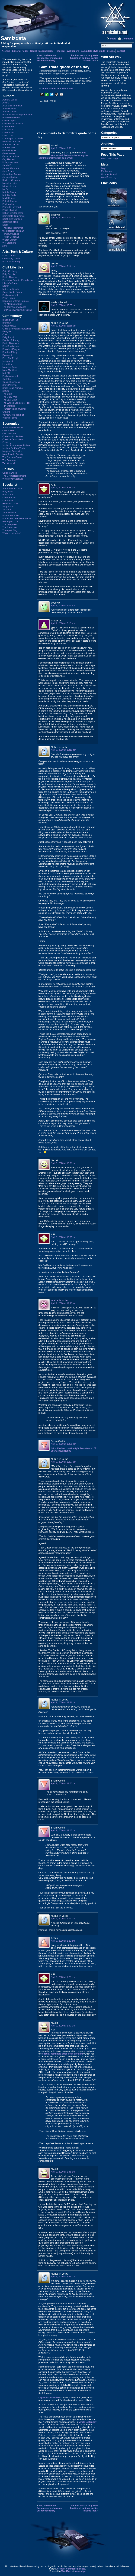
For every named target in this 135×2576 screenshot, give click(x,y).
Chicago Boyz (9, 325)
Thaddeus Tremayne (12, 228)
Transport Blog (9, 530)
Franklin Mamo (9, 147)
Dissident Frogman (11, 349)
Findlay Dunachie (11, 141)
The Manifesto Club (12, 304)
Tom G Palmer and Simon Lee (57, 88)
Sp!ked (5, 391)
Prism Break (8, 298)
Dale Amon (8, 129)
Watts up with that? (11, 533)
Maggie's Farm (9, 367)
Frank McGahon (10, 144)
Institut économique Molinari (16, 445)
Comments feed (109, 174)
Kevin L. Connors (11, 180)
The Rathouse (9, 527)
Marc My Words (10, 370)
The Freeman (9, 460)
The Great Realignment (14, 475)
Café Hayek (8, 430)
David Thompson (11, 343)
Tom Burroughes (10, 234)
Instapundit (8, 361)
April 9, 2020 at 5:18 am (63, 623)
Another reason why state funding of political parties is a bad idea (84, 58)
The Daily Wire (9, 397)
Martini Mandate (10, 515)
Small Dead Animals (12, 388)
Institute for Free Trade (13, 448)
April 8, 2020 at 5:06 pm (63, 217)
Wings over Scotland (12, 478)
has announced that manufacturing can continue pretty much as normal (63, 155)
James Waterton (10, 168)
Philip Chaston (9, 210)
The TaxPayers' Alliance (14, 307)
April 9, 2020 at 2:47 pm (63, 2276)
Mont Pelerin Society (12, 454)
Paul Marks (8, 204)
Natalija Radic (9, 195)
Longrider (7, 364)
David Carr (7, 135)
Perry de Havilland (11, 207)
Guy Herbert (8, 159)
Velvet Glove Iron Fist (13, 414)
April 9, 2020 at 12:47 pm (63, 1830)
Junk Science (9, 512)
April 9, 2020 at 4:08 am (63, 605)
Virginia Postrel (10, 417)
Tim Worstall (8, 406)
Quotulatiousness (11, 382)
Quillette (6, 379)
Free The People (10, 358)
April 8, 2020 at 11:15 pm (63, 325)
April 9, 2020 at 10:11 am (63, 750)
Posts (113, 38)
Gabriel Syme (9, 150)
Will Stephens (9, 242)
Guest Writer (8, 153)
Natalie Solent (9, 192)
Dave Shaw (8, 132)
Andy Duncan (9, 108)
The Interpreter (9, 524)
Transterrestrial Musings (14, 409)
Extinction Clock (10, 503)
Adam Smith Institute (12, 427)
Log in (104, 168)
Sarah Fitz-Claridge (12, 219)
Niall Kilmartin (9, 198)
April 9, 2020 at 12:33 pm (63, 1783)
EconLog (6, 442)
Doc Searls (8, 500)
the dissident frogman (13, 231)
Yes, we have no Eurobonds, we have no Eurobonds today (49, 58)
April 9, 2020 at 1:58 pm (63, 2025)
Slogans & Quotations (64, 73)
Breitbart (6, 322)
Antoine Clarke (9, 111)
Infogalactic (8, 506)
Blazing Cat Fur (10, 319)
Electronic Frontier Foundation (17, 280)
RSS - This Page (109, 158)
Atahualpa (80, 2571)
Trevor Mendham (11, 236)
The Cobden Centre (12, 457)
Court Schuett (9, 126)
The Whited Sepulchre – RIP (16, 403)
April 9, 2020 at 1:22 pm (63, 1940)
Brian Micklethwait (11, 117)
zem (4, 245)
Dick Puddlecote (10, 346)
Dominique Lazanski (12, 138)
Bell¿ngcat (7, 491)
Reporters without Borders (15, 301)
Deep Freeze (8, 497)
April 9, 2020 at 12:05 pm (63, 1444)
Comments (127, 38)
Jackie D (6, 165)
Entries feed (107, 171)
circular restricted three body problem (62, 2053)
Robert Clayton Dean (13, 213)
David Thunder (9, 277)
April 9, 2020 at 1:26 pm (63, 1977)
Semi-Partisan (9, 385)
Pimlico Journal (10, 295)
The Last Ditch (9, 400)
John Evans (8, 171)
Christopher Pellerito (12, 123)
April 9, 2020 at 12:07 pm (63, 1461)
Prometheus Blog (11, 261)
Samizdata (13, 38)
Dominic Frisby (9, 352)
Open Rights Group (12, 292)
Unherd (6, 411)
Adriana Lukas (9, 99)
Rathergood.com (10, 521)
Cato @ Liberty (10, 271)
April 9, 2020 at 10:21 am (63, 1163)
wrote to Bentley (88, 2422)
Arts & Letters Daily (12, 488)
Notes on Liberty (10, 289)
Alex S (5, 102)
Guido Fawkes (9, 473)
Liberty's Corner (10, 283)
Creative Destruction (12, 439)
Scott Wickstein (10, 222)
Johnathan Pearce (11, 174)
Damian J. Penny (11, 340)
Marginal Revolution (12, 451)
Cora (4, 334)
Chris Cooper (9, 120)
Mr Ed (5, 189)
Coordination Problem (13, 436)
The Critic (7, 394)
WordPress (67, 2571)
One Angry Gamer (11, 258)
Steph (5, 225)
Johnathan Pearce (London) (54, 70)
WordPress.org (108, 177)
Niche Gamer (9, 255)
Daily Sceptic (8, 274)
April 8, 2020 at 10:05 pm (63, 305)
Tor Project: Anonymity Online (17, 310)
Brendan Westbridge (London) (17, 114)
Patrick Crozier (9, 201)
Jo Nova (6, 509)
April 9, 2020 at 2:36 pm (63, 2171)
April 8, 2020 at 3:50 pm (63, 148)
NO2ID (5, 286)
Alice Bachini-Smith (12, 105)
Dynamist (7, 355)
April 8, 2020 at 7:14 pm (63, 266)
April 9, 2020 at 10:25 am (63, 1237)
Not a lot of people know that (16, 518)
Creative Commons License (71, 2569)
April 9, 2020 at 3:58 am (63, 487)
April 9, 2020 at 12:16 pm (63, 1702)
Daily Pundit (8, 337)
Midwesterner (9, 186)
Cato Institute (9, 433)
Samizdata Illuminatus (13, 216)
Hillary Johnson (10, 162)
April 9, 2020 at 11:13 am (63, 1303)
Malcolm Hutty (9, 183)
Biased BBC (8, 494)
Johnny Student (10, 177)
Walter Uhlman (9, 239)
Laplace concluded (48, 2397)
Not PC (6, 373)
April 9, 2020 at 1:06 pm (63, 1918)
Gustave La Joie (10, 156)
